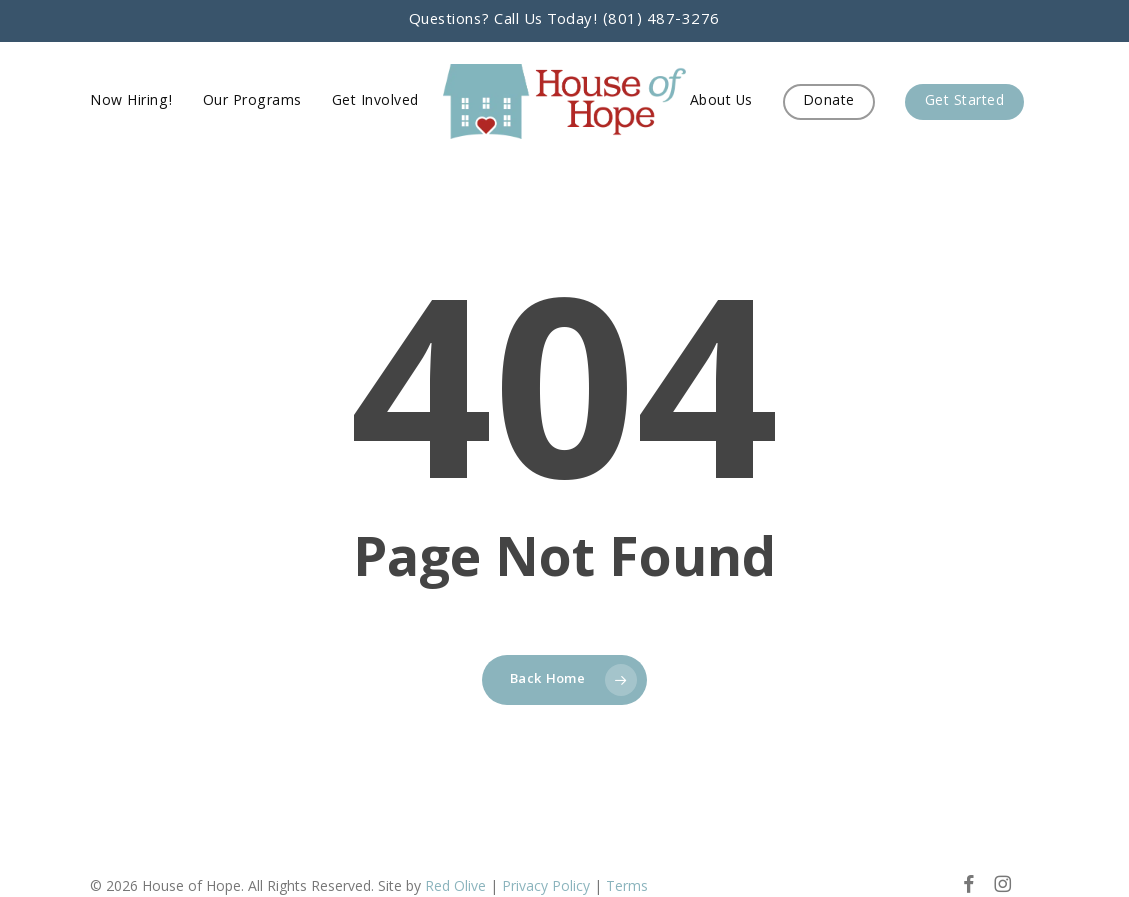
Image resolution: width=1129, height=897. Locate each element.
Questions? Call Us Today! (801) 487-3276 (564, 21)
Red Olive (455, 885)
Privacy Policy (546, 885)
